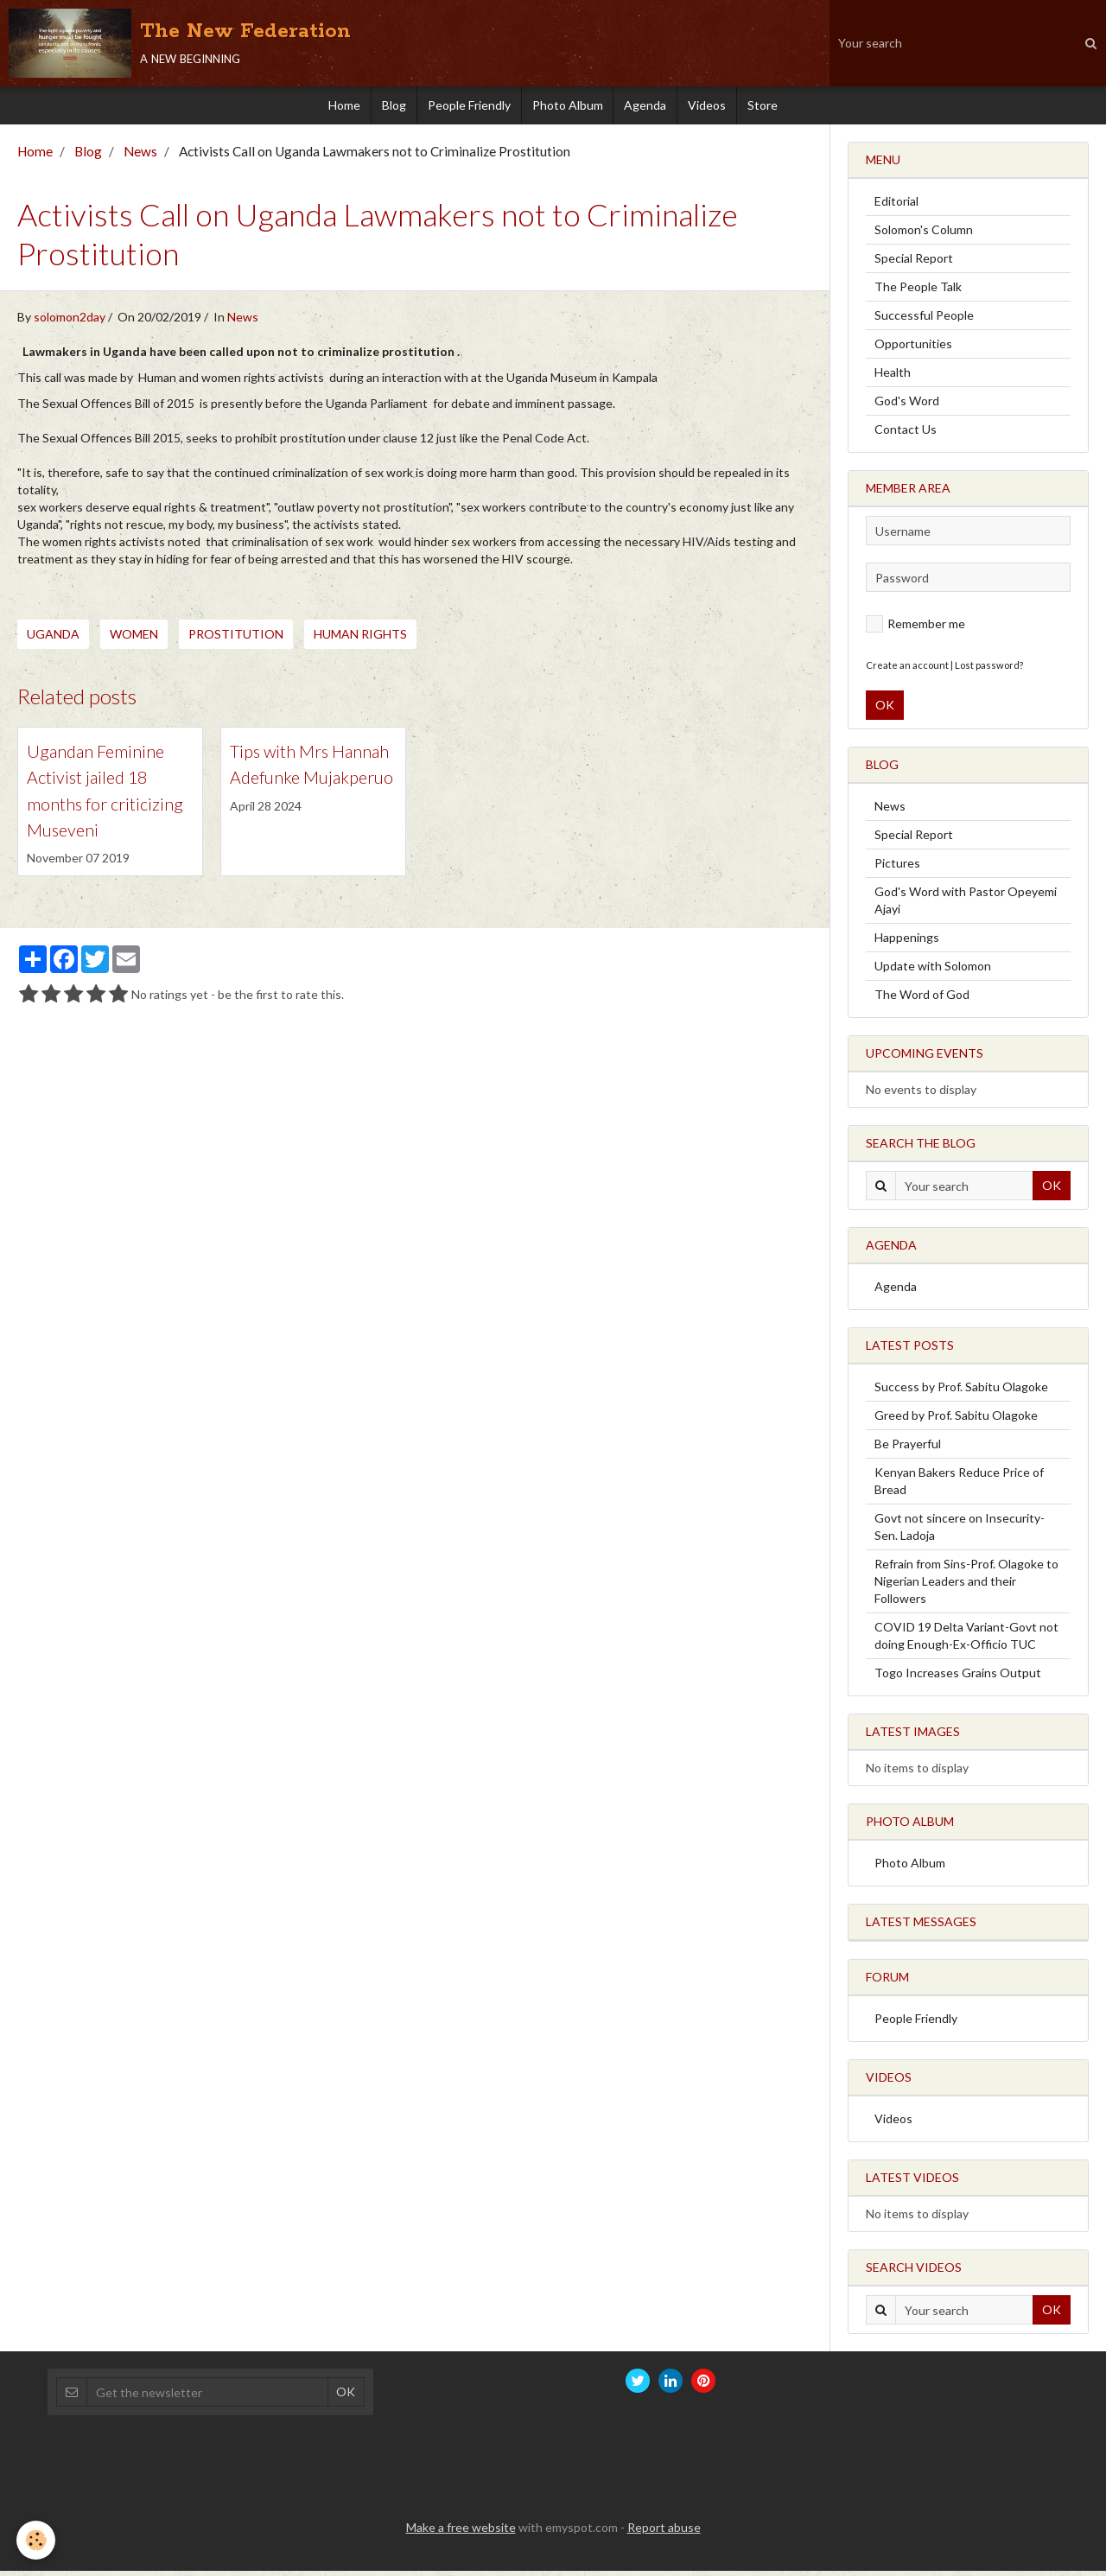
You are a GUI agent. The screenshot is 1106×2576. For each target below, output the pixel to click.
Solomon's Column (923, 234)
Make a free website (461, 2532)
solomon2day (69, 322)
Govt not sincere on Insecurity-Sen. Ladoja (959, 1532)
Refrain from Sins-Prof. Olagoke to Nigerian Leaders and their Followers (966, 1586)
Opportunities (913, 348)
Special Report (913, 263)
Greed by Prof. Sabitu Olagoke (956, 1420)
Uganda (53, 639)
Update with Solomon (932, 971)
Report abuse (664, 2532)
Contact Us (905, 434)
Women (134, 639)
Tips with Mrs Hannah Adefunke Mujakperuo (309, 785)
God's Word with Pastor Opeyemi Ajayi (965, 905)
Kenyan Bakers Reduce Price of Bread (959, 1486)
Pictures (897, 868)
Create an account (907, 670)
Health (892, 377)
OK (884, 710)
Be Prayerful (907, 1448)
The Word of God (921, 999)
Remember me (915, 629)
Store (779, 107)
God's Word (906, 405)
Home (329, 107)
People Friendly (464, 107)
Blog (384, 107)
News (140, 156)
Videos (718, 107)
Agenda (651, 107)
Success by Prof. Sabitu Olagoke (961, 1391)
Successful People (924, 320)
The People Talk (918, 291)
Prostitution (235, 639)
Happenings (906, 942)
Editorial (896, 206)
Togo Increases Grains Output (957, 1677)
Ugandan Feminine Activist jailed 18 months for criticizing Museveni (109, 813)
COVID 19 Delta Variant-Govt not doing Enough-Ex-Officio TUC (966, 1641)
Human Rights (360, 639)
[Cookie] (36, 2540)
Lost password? (989, 670)
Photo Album (567, 107)
